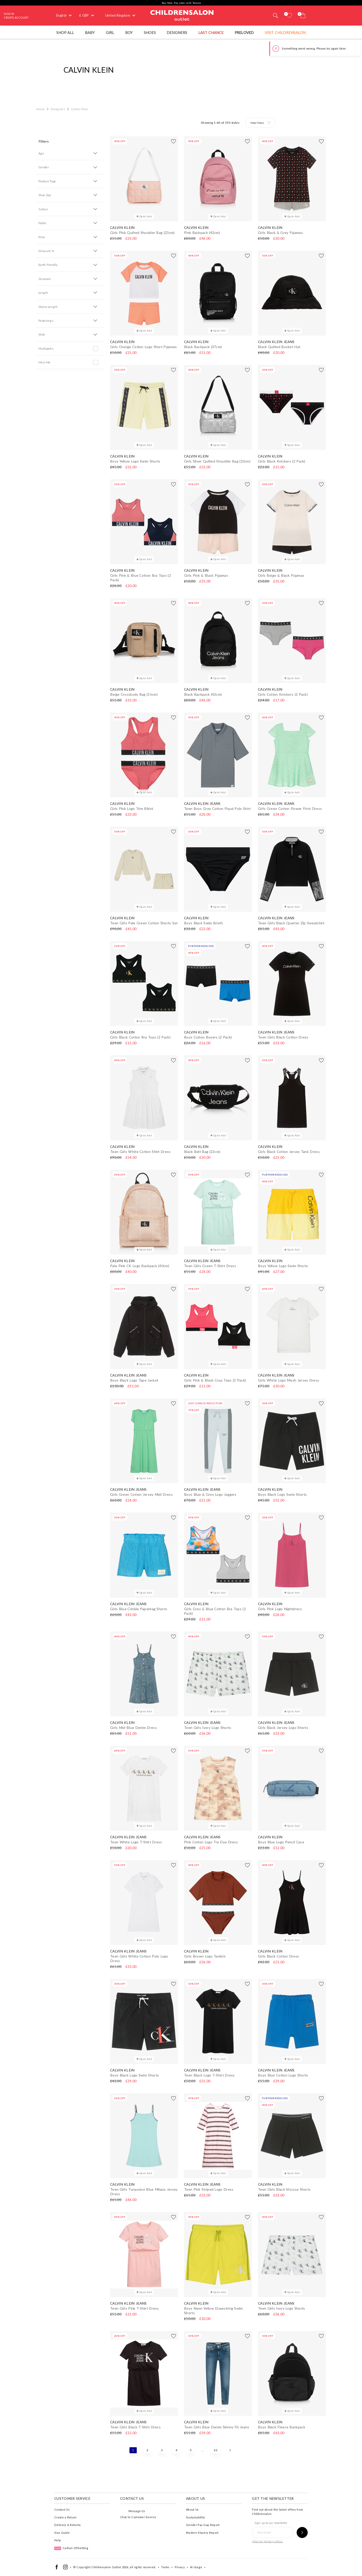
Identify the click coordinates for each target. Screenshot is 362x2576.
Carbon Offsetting (71, 2548)
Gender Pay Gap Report (202, 2524)
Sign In (9, 13)
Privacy (180, 2567)
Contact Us (62, 2509)
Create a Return (65, 2517)
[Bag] (303, 15)
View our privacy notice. (267, 2541)
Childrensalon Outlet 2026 (109, 2567)
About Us (192, 2509)
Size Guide (62, 2532)
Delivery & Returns (67, 2524)
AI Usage (196, 2567)
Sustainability (195, 2517)
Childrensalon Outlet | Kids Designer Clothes (182, 15)
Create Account (16, 17)
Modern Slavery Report (202, 2532)
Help (57, 2540)
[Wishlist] (289, 15)
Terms (165, 2567)
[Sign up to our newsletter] (302, 2532)
